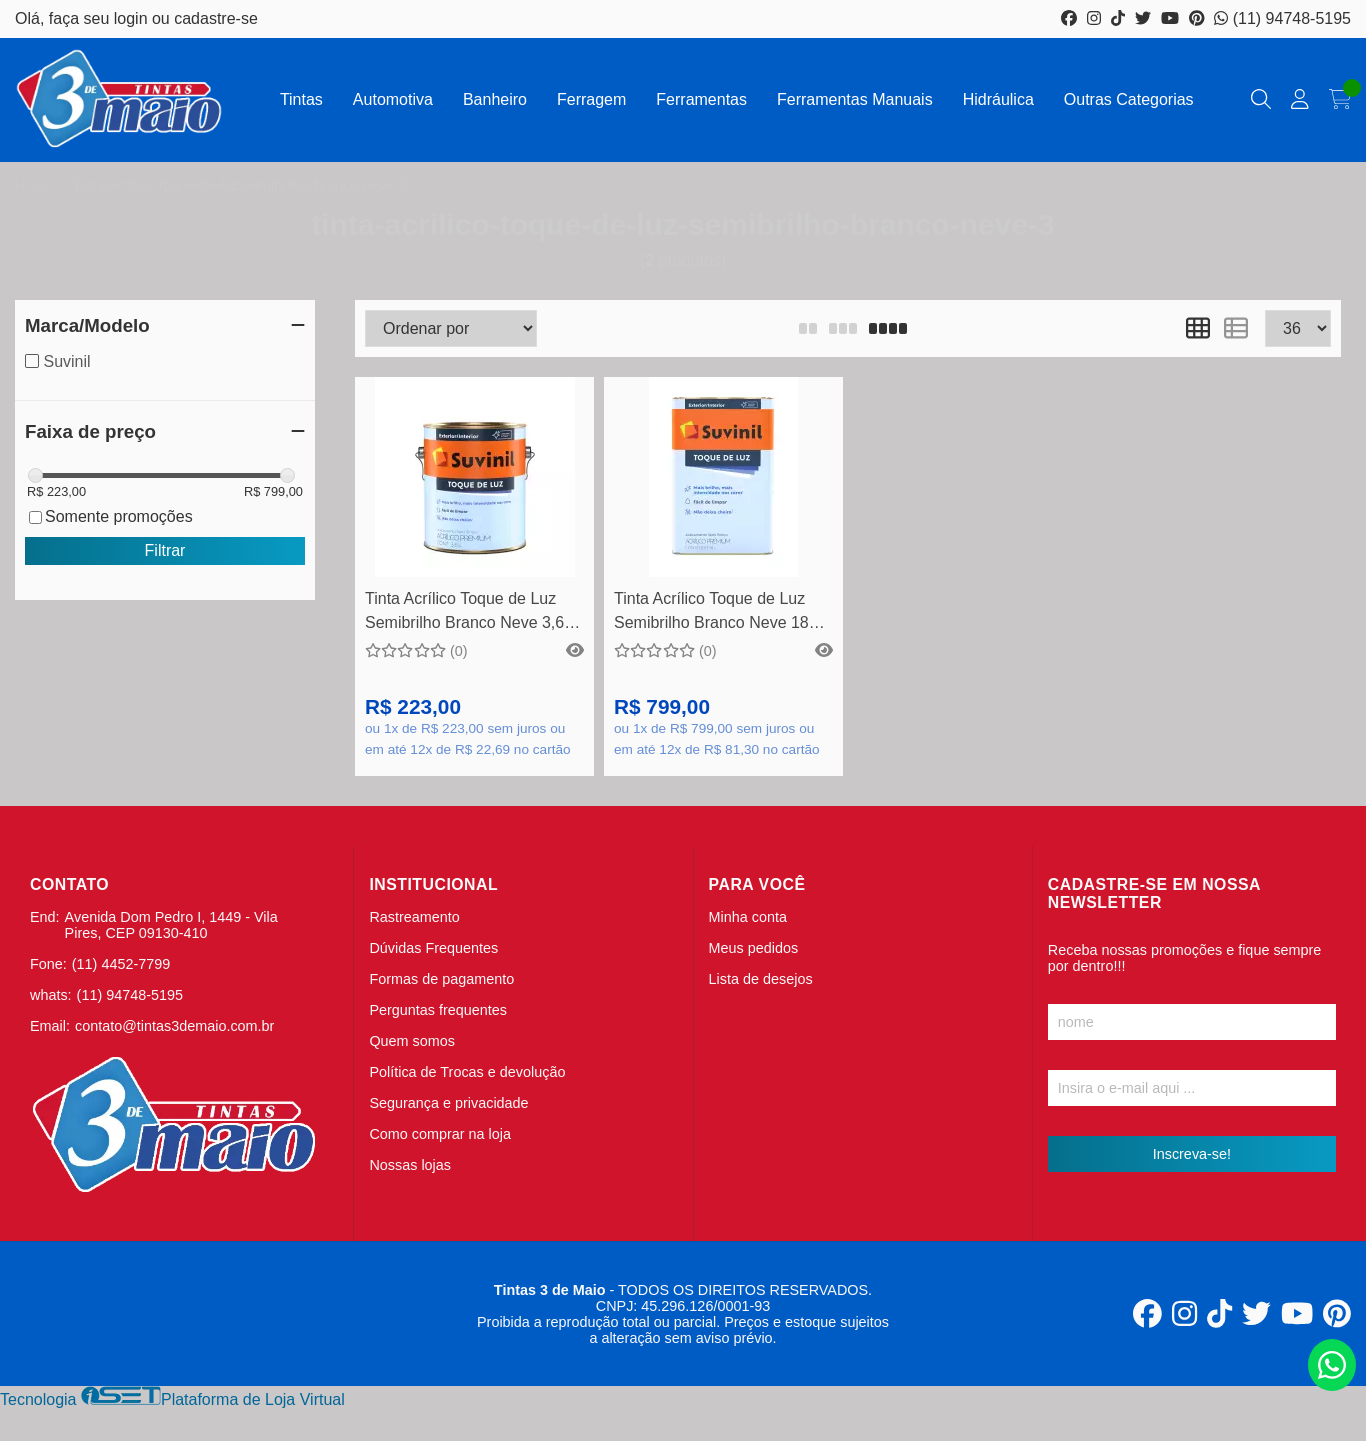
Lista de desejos (761, 979)
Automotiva (393, 99)
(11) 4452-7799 (121, 964)
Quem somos (412, 1041)
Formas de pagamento (441, 979)
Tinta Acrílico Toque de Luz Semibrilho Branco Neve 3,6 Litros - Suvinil (464, 613)
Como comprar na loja (440, 1134)
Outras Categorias (1129, 99)
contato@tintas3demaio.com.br (174, 1026)
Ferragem (591, 99)
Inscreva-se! (1192, 1154)
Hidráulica (998, 99)
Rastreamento (414, 917)
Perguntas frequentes (438, 1010)
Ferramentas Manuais (855, 99)
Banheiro (495, 99)
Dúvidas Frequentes (433, 948)
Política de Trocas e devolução (467, 1072)
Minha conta (748, 917)
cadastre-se (216, 18)
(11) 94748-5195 (1282, 18)
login (133, 18)
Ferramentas (701, 99)
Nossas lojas (410, 1165)
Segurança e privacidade (448, 1103)
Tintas (301, 99)
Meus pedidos (754, 948)
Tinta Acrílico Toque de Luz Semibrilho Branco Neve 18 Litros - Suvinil (711, 613)
